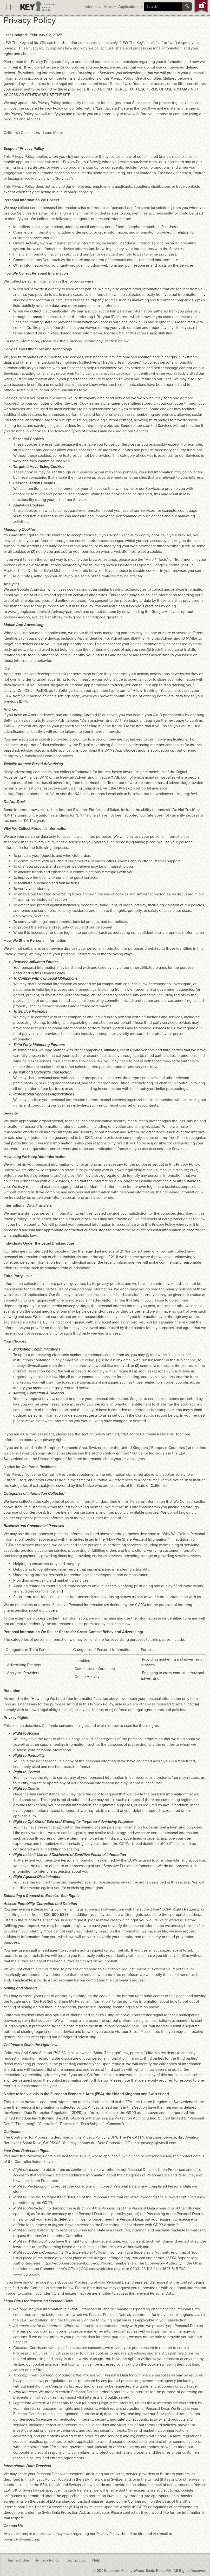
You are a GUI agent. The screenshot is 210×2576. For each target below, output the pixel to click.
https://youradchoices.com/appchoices (40, 756)
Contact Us (75, 2560)
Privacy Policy (47, 2560)
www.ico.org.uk (26, 2274)
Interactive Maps (100, 6)
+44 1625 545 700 (171, 2268)
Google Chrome (166, 565)
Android (81, 570)
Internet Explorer (137, 565)
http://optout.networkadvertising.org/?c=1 (162, 793)
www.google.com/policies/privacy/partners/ (44, 611)
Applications (130, 6)
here (135, 2026)
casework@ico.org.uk (107, 2268)
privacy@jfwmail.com (106, 1909)
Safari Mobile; (55, 570)
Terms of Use (120, 83)
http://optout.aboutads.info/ (31, 793)
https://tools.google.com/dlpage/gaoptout (87, 617)
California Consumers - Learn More (33, 132)
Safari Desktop (29, 570)
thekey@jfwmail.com (30, 1365)
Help (96, 2560)
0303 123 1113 (141, 2268)
